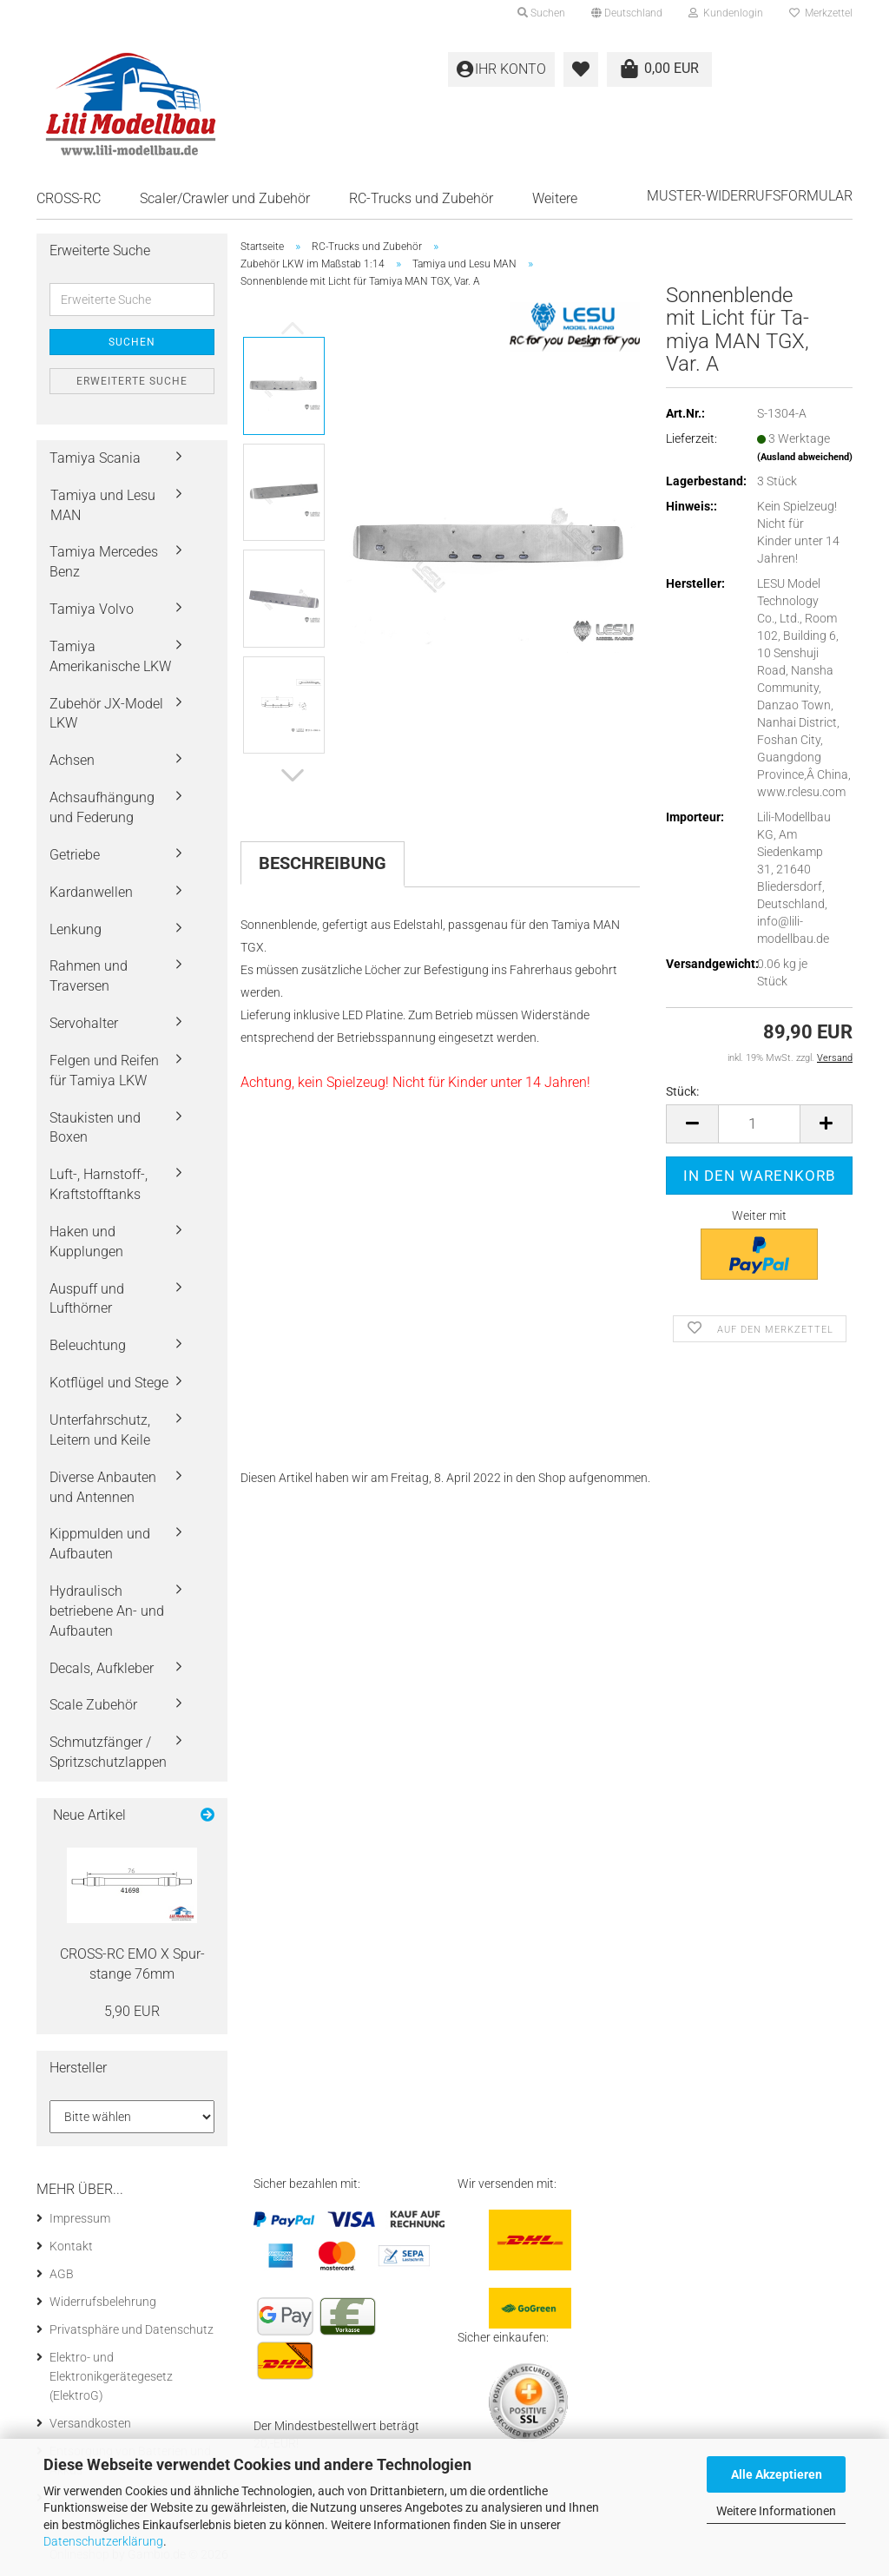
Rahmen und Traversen (88, 976)
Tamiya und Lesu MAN (102, 505)
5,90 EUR (132, 2011)
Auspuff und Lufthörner (86, 1299)
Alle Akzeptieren (776, 2474)
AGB (61, 2274)
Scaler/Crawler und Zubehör (225, 198)
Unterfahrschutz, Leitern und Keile (99, 1430)
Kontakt (71, 2246)
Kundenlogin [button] (725, 13)
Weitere (554, 198)
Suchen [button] (541, 13)
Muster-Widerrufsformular (750, 196)
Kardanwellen (91, 892)
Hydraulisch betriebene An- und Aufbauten (106, 1611)
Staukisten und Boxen (95, 1128)
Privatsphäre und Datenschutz (131, 2329)
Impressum (79, 2218)
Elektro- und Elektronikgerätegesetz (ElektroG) (111, 2376)
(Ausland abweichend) (805, 457)
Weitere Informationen (776, 2511)
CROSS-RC (68, 198)
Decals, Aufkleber (101, 1668)
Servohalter (83, 1023)
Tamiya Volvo (91, 609)
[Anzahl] (759, 1123)
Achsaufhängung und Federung (102, 807)
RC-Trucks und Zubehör (421, 198)
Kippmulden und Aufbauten (99, 1543)
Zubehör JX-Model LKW (106, 713)
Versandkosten (90, 2423)
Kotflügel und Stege (108, 1382)
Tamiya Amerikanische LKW (110, 656)
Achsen (72, 760)
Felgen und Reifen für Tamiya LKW (104, 1070)
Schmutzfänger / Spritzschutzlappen (108, 1752)
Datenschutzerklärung (103, 2541)
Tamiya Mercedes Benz (103, 562)
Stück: (682, 1091)
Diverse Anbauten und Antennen (102, 1487)
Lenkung (75, 929)
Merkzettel (821, 13)
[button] (626, 13)
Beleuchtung (87, 1345)
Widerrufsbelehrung (102, 2302)
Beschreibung (322, 863)
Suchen (132, 342)
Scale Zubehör (93, 1704)
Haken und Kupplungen (86, 1241)
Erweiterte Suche (132, 381)
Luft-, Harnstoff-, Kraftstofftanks (98, 1184)
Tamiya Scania (95, 458)
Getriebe (74, 855)
